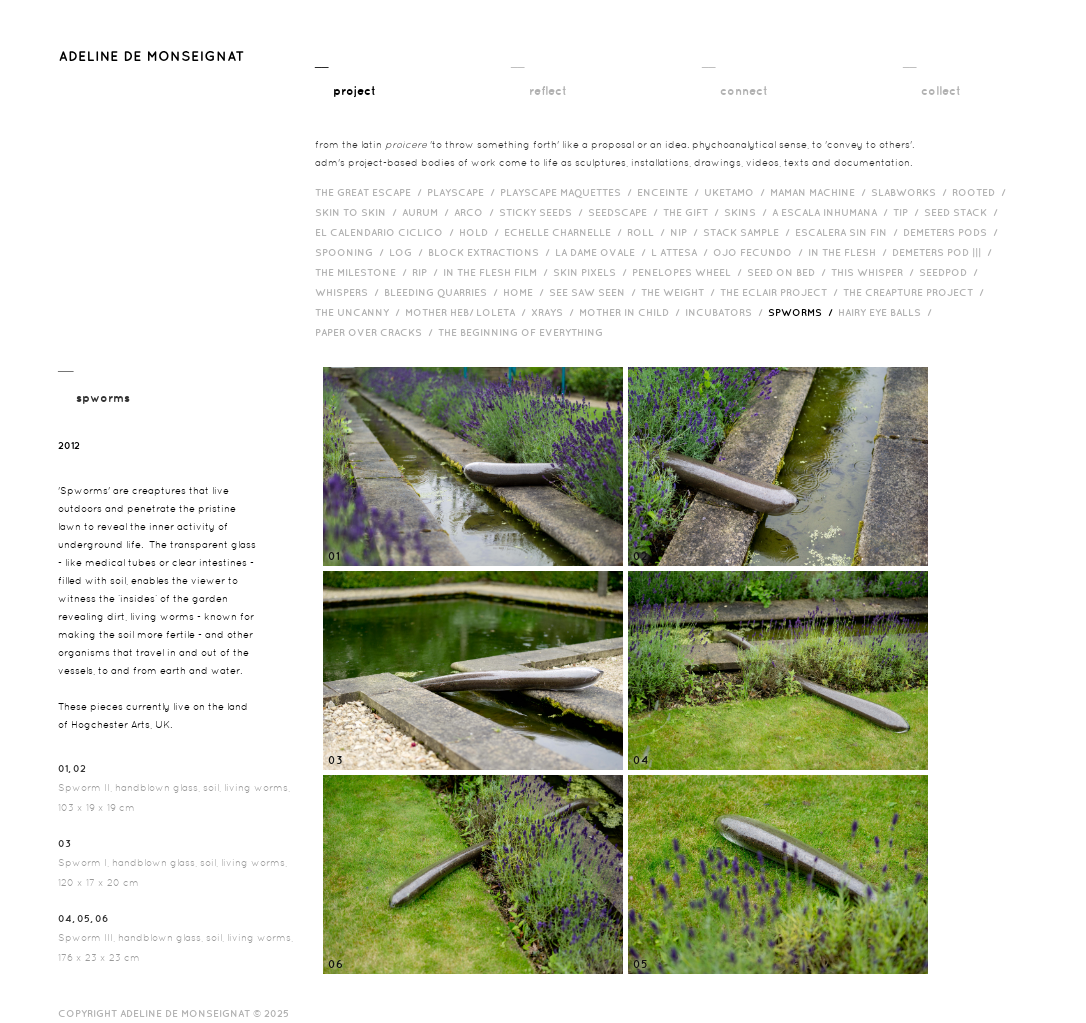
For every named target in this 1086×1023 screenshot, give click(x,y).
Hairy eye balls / (887, 312)
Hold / (481, 232)
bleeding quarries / (443, 292)
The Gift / (693, 212)
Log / (408, 252)
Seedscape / (625, 212)
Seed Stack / (963, 212)
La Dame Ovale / (603, 252)
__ (345, 77)
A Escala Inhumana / (832, 212)
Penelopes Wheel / (689, 272)
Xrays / (555, 312)
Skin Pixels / (592, 272)
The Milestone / (363, 272)
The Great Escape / (371, 192)
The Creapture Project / (916, 292)
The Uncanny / (360, 312)
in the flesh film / (498, 272)
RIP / (427, 272)
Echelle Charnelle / (565, 232)
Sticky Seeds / (543, 212)
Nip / (686, 232)
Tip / (908, 212)
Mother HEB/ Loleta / (468, 312)
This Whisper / (875, 272)
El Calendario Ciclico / (387, 232)
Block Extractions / (491, 252)
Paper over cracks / (376, 332)
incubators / (726, 312)
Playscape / (463, 192)
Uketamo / (737, 192)
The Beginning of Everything (525, 332)
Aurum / (428, 212)
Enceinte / (670, 192)
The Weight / (680, 292)
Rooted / (981, 192)
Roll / (648, 232)
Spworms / (803, 312)
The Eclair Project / (781, 292)
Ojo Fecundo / (760, 252)
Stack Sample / (749, 232)
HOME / (526, 292)
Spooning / (352, 252)
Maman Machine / (820, 192)
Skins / (748, 212)
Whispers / (349, 292)
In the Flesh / (850, 252)
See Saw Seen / (595, 292)
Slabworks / (911, 192)
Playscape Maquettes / (568, 192)
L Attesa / (682, 252)
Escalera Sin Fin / (849, 232)
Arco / (476, 212)
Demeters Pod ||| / (944, 252)
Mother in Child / (632, 312)
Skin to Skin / (358, 212)
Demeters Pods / (953, 232)
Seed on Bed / (789, 272)
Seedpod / (951, 272)
